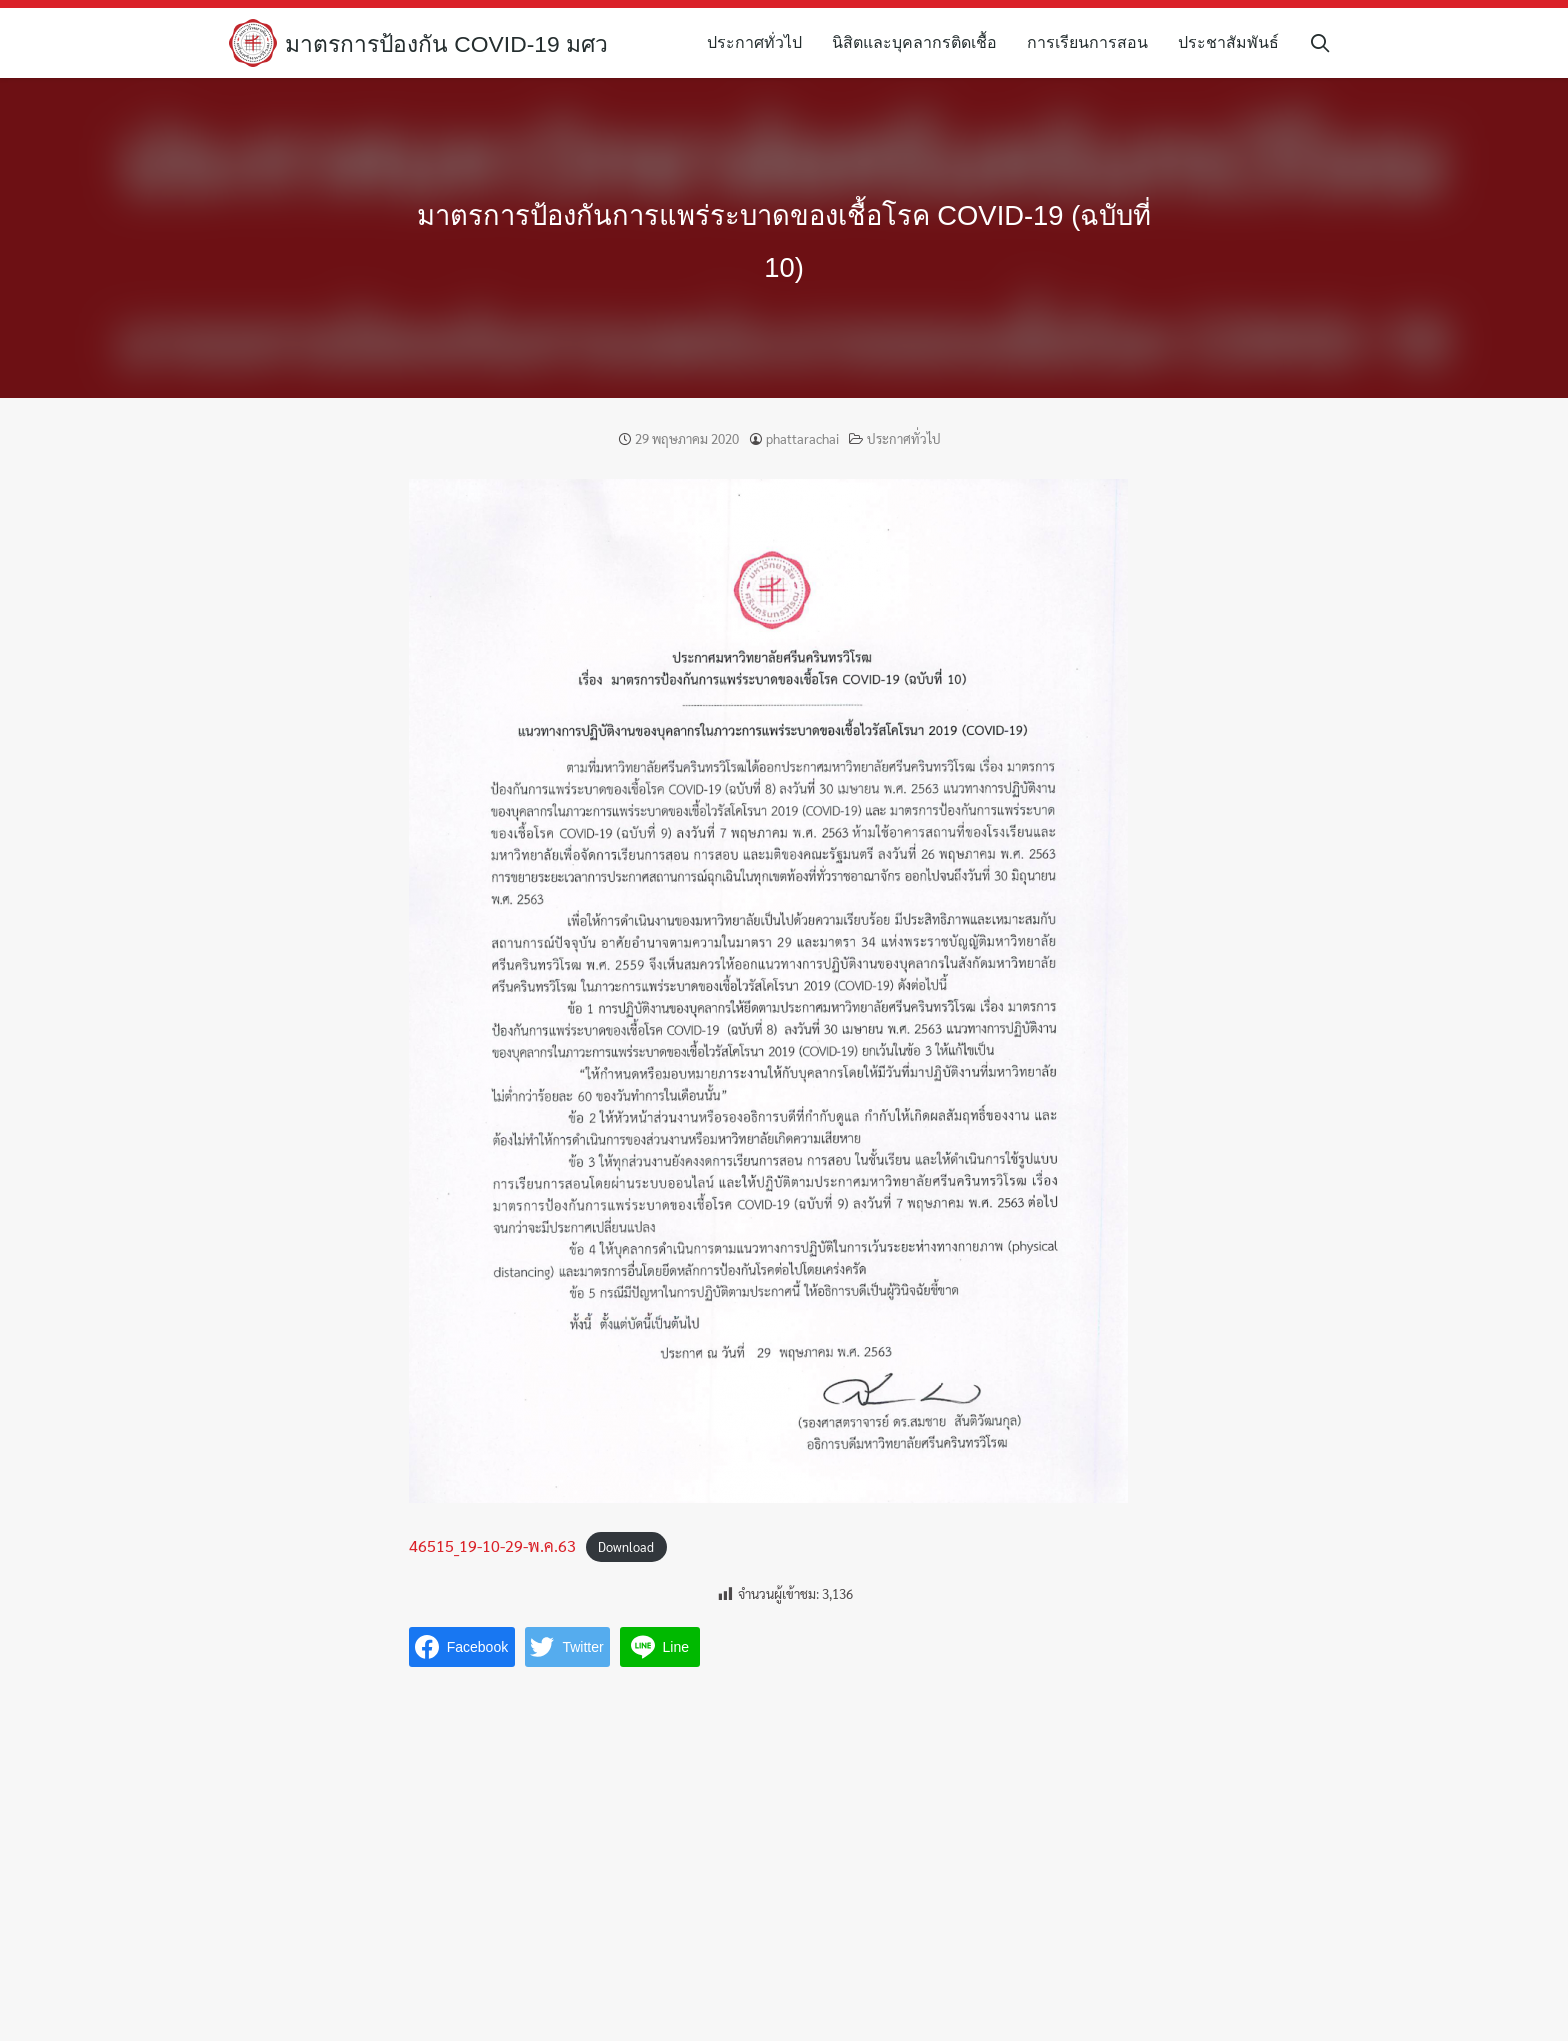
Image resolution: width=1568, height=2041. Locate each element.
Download (626, 1546)
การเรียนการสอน (1096, 42)
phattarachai (802, 438)
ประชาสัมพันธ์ (1237, 42)
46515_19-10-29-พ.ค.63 (492, 1545)
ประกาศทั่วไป (763, 42)
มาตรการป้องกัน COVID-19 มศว (454, 43)
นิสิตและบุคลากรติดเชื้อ (923, 42)
